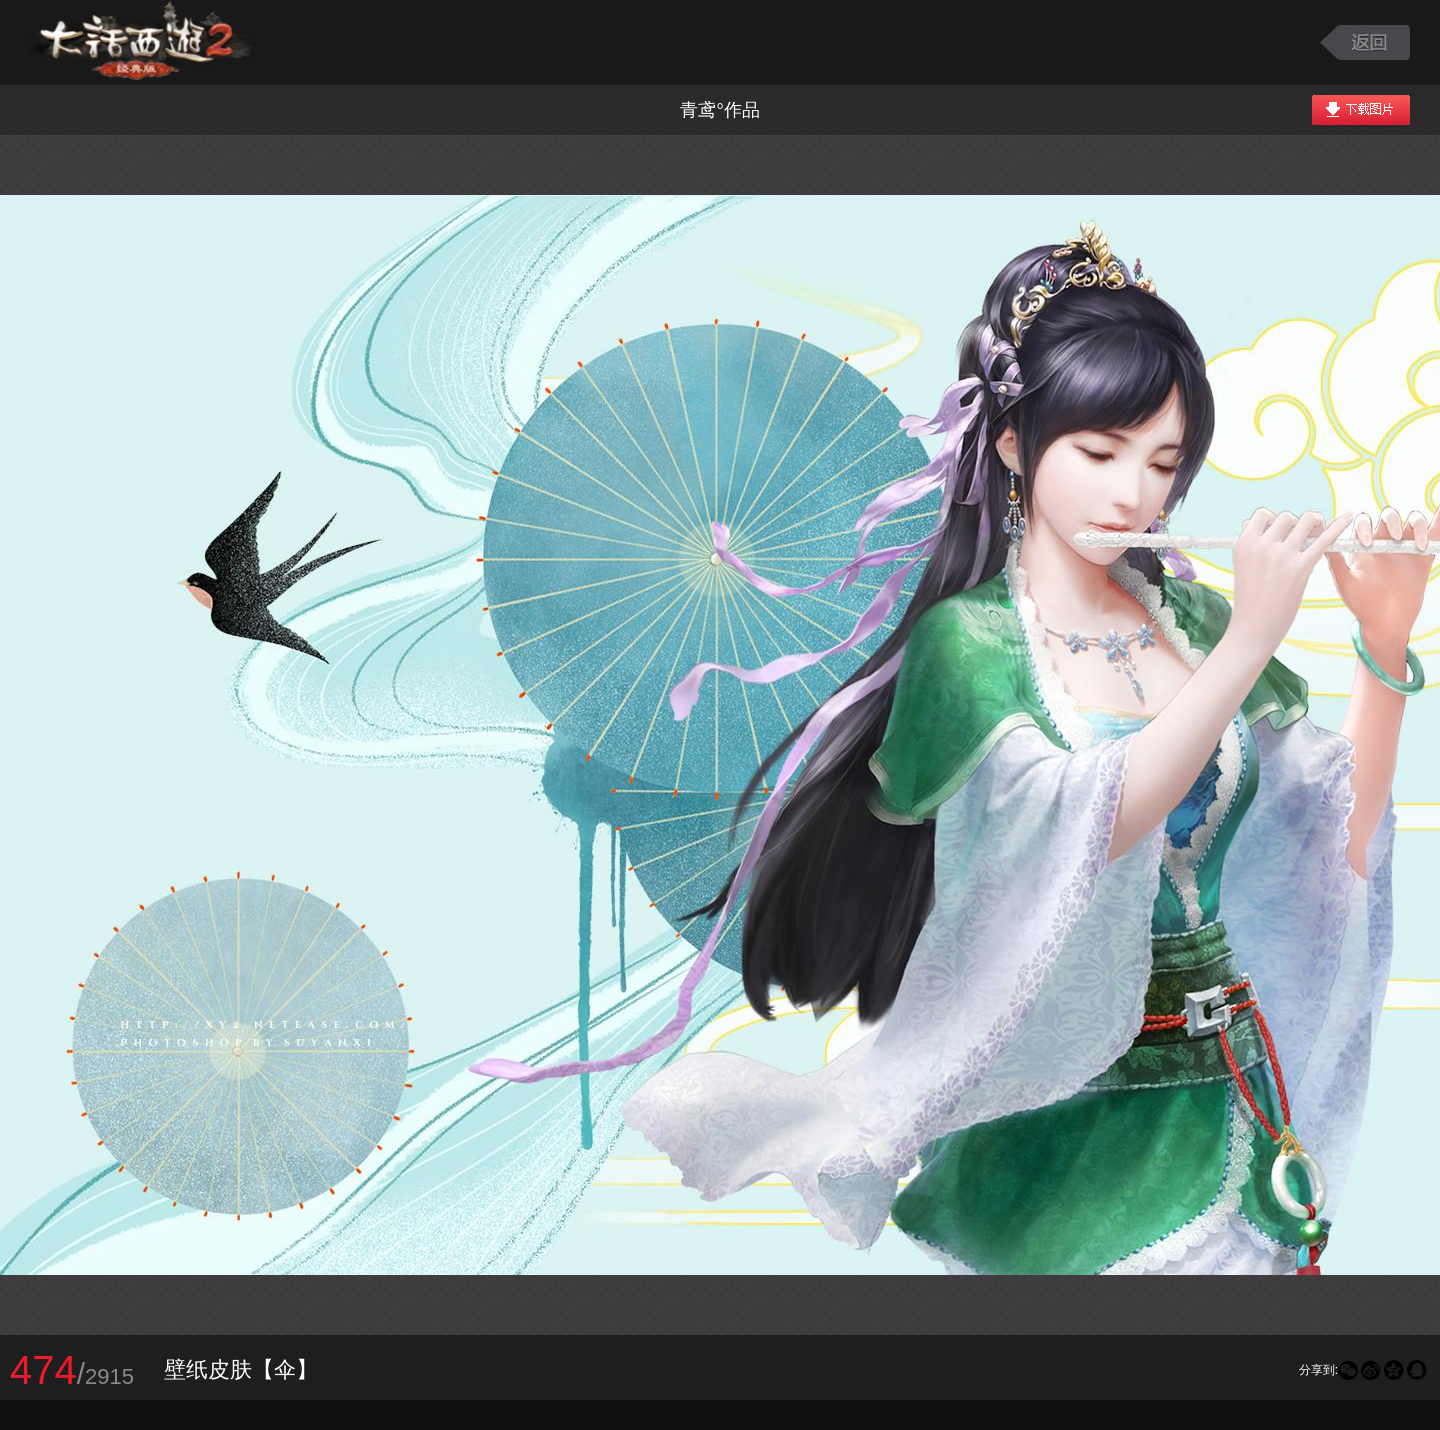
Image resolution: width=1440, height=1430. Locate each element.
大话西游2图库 (142, 42)
